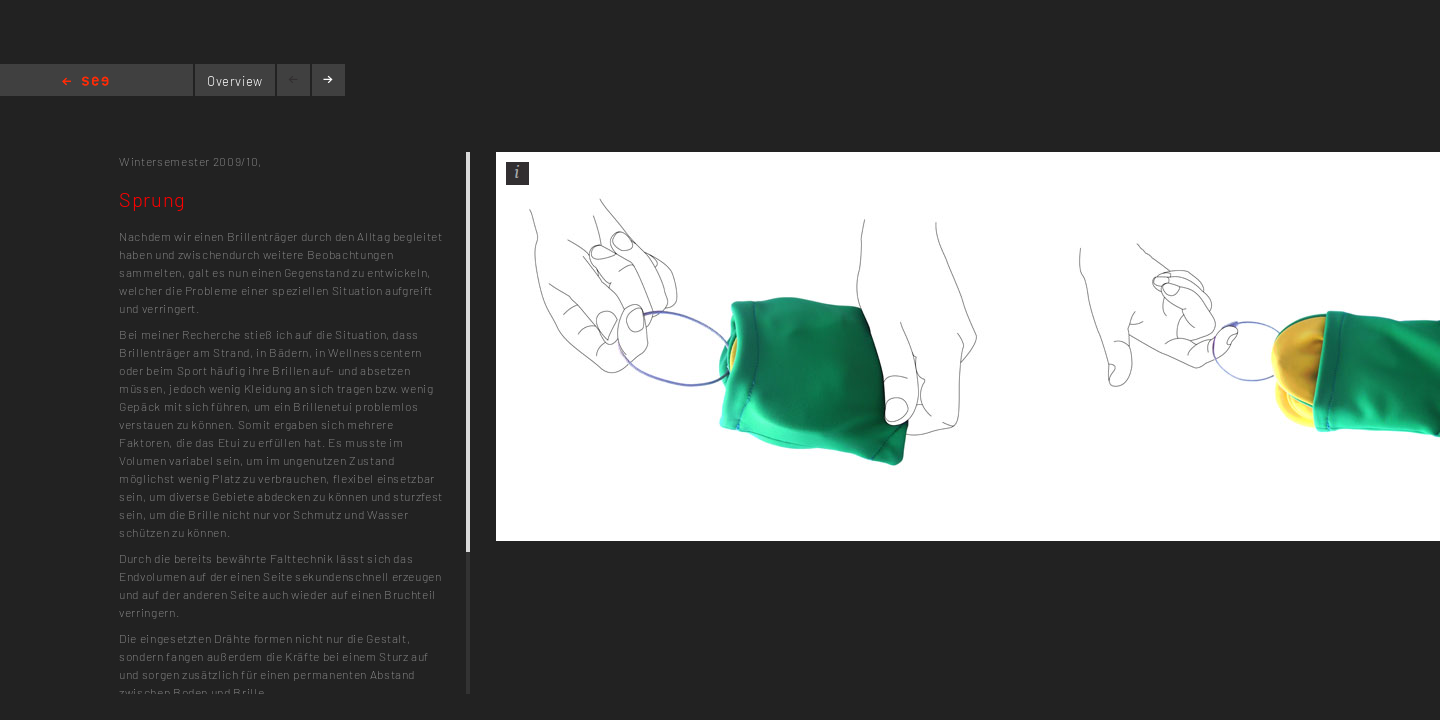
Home (85, 82)
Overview (235, 81)
